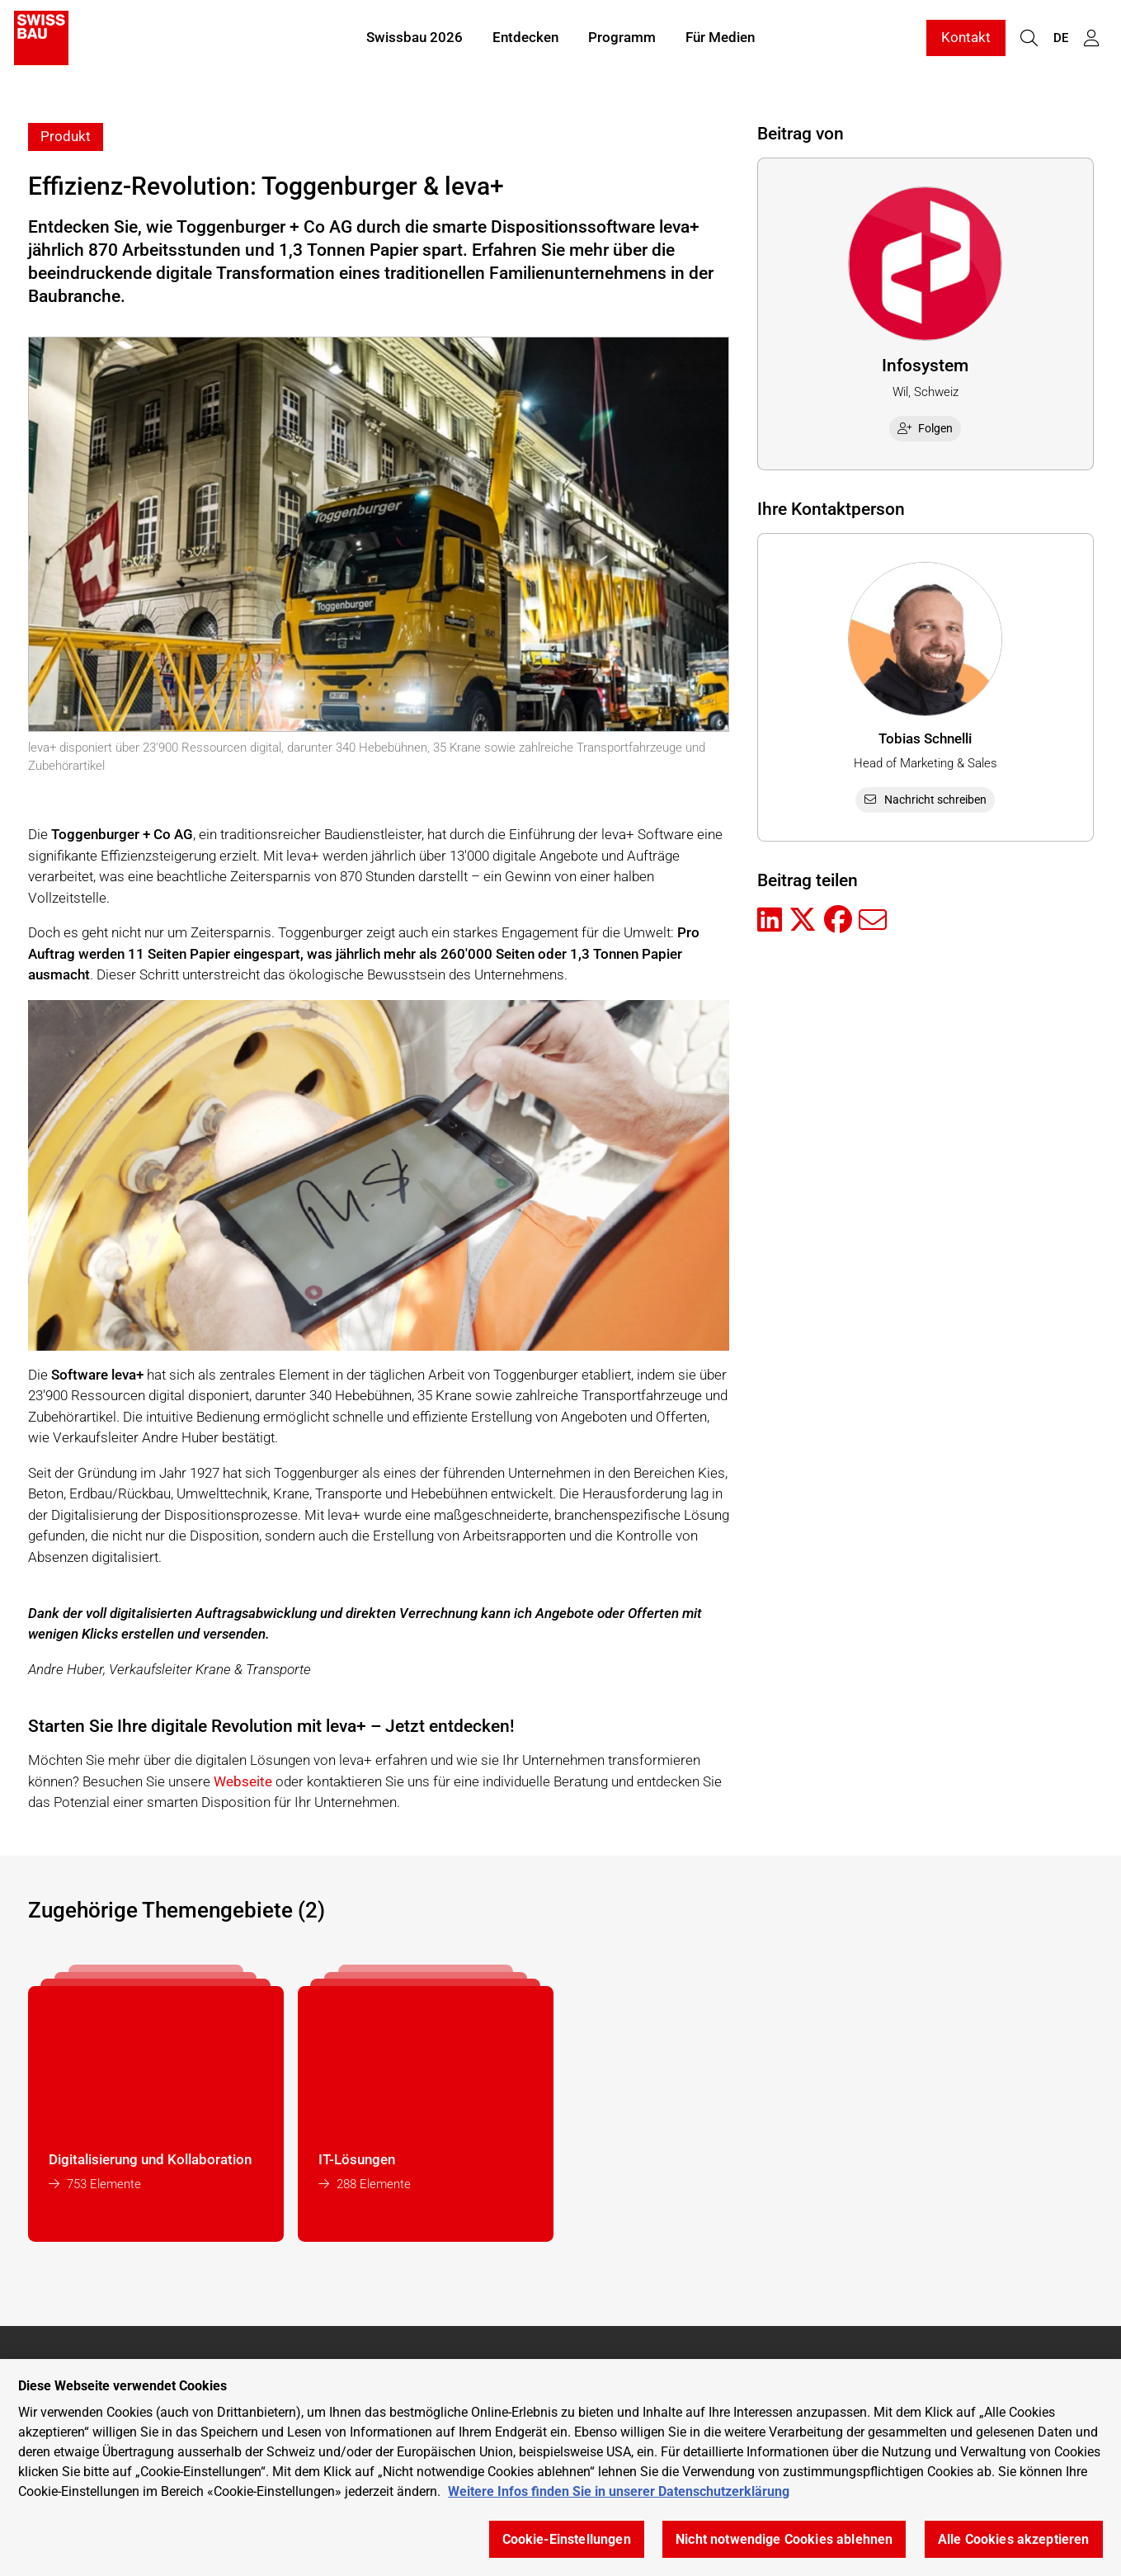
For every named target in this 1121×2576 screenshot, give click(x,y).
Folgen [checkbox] (925, 428)
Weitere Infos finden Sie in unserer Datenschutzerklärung (618, 2491)
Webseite (243, 1781)
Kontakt (966, 39)
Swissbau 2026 (414, 39)
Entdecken (525, 39)
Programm (622, 39)
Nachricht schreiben (925, 799)
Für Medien (720, 39)
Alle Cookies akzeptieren (1014, 2539)
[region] (560, 2467)
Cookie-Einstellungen (566, 2539)
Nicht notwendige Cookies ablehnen (784, 2539)
